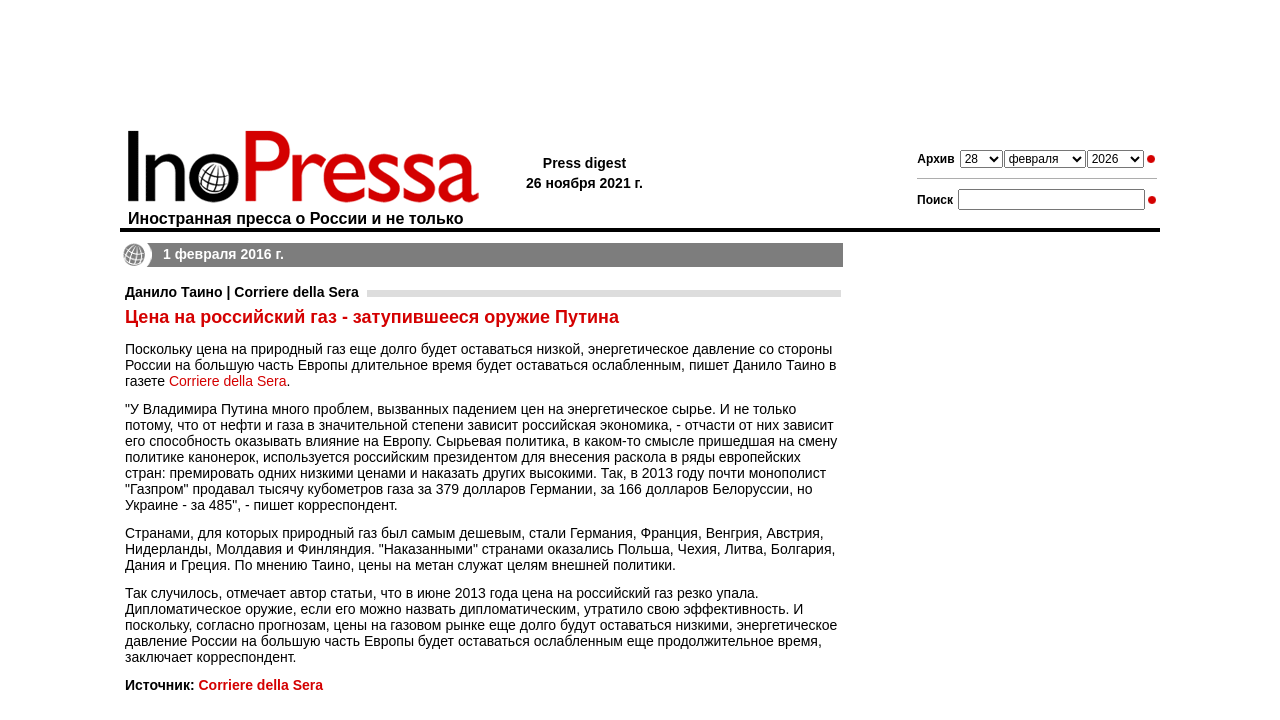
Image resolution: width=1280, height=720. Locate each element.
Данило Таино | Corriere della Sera (242, 292)
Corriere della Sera (228, 381)
